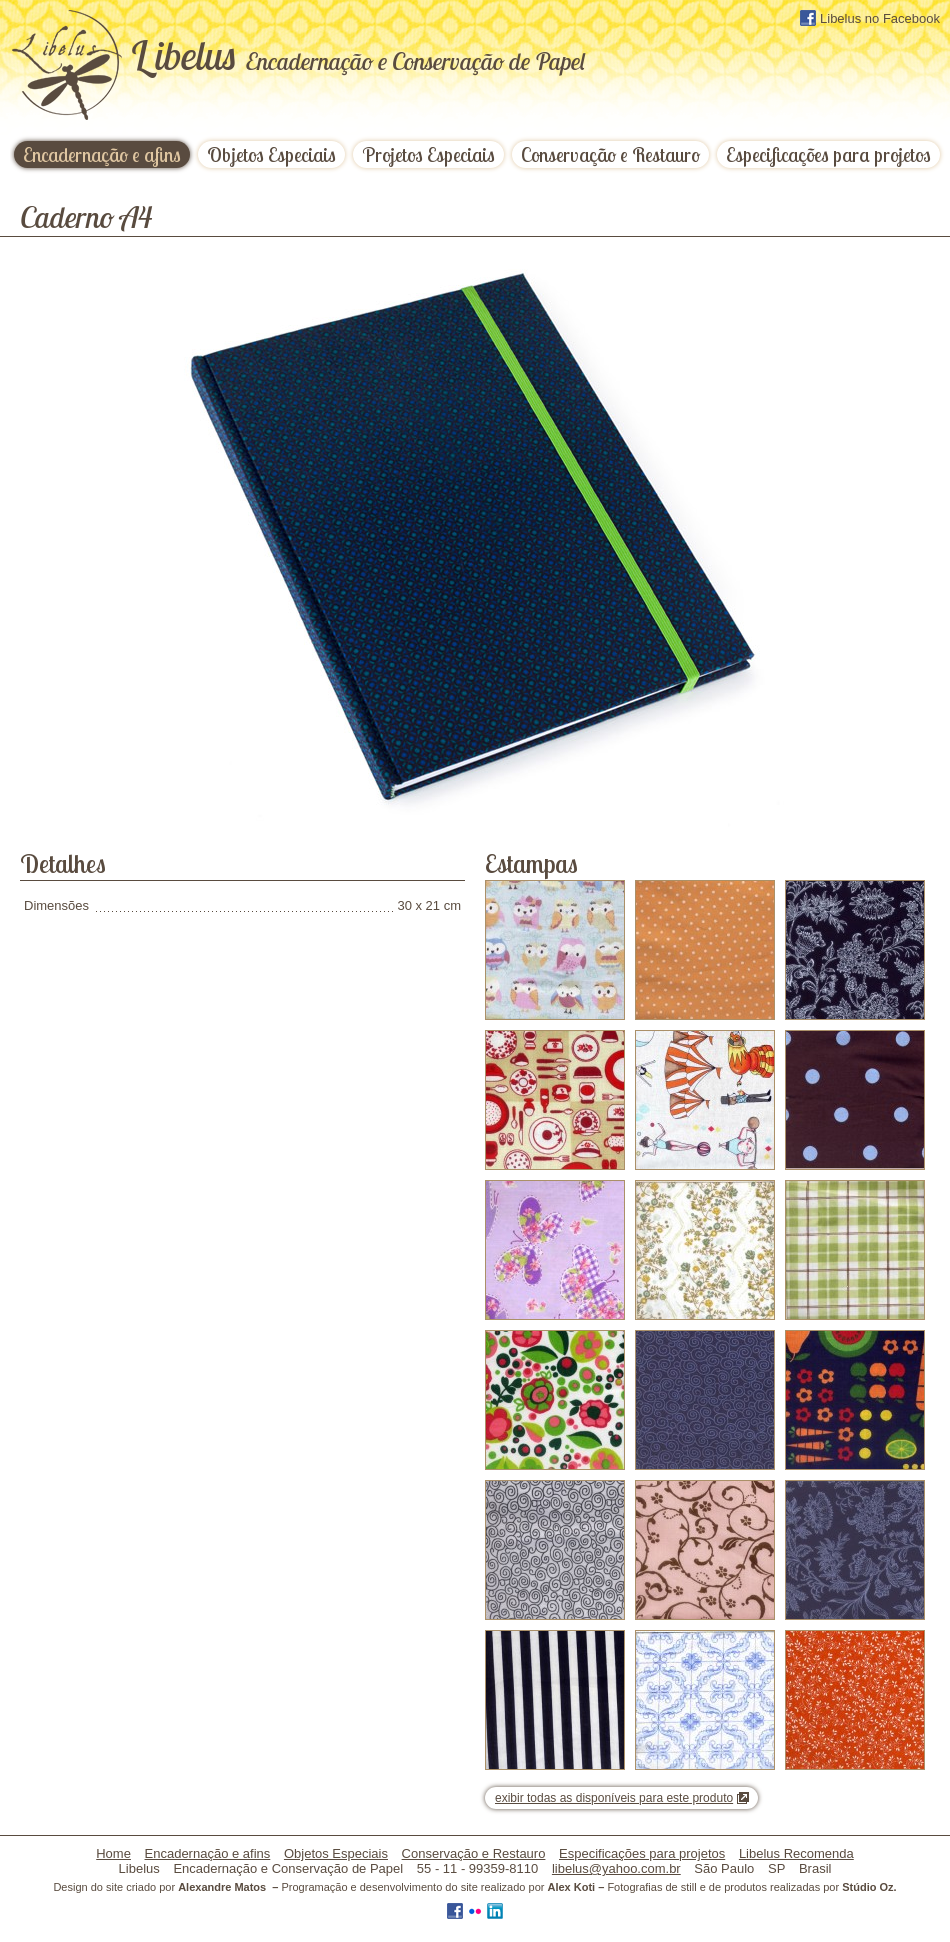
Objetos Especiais (271, 154)
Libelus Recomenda (796, 1853)
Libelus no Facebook (870, 18)
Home (113, 1853)
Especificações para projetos (828, 154)
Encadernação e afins (102, 154)
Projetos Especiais (428, 154)
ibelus (357, 55)
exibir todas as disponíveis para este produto (614, 1798)
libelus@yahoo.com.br (616, 1868)
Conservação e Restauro (610, 154)
